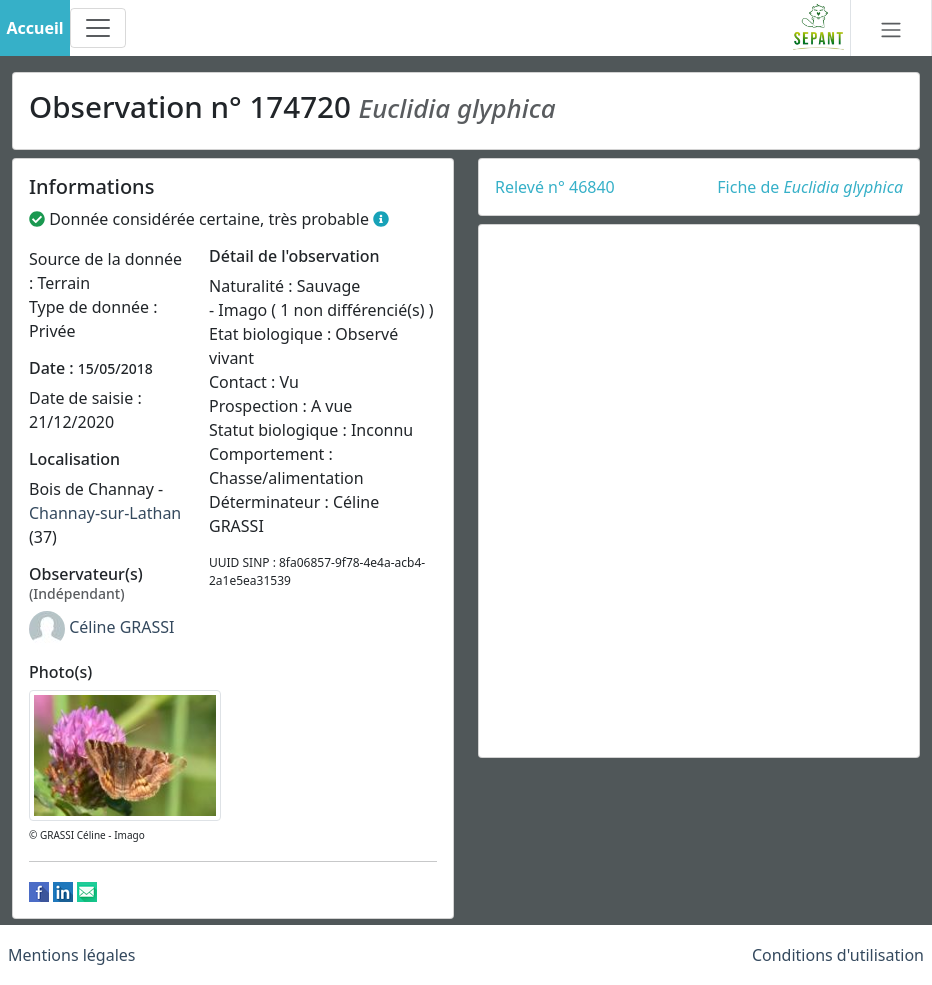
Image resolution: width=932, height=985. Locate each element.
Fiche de (810, 187)
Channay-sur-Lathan (105, 513)
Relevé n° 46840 (555, 187)
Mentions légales (72, 955)
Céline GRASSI (121, 628)
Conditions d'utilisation (838, 955)
